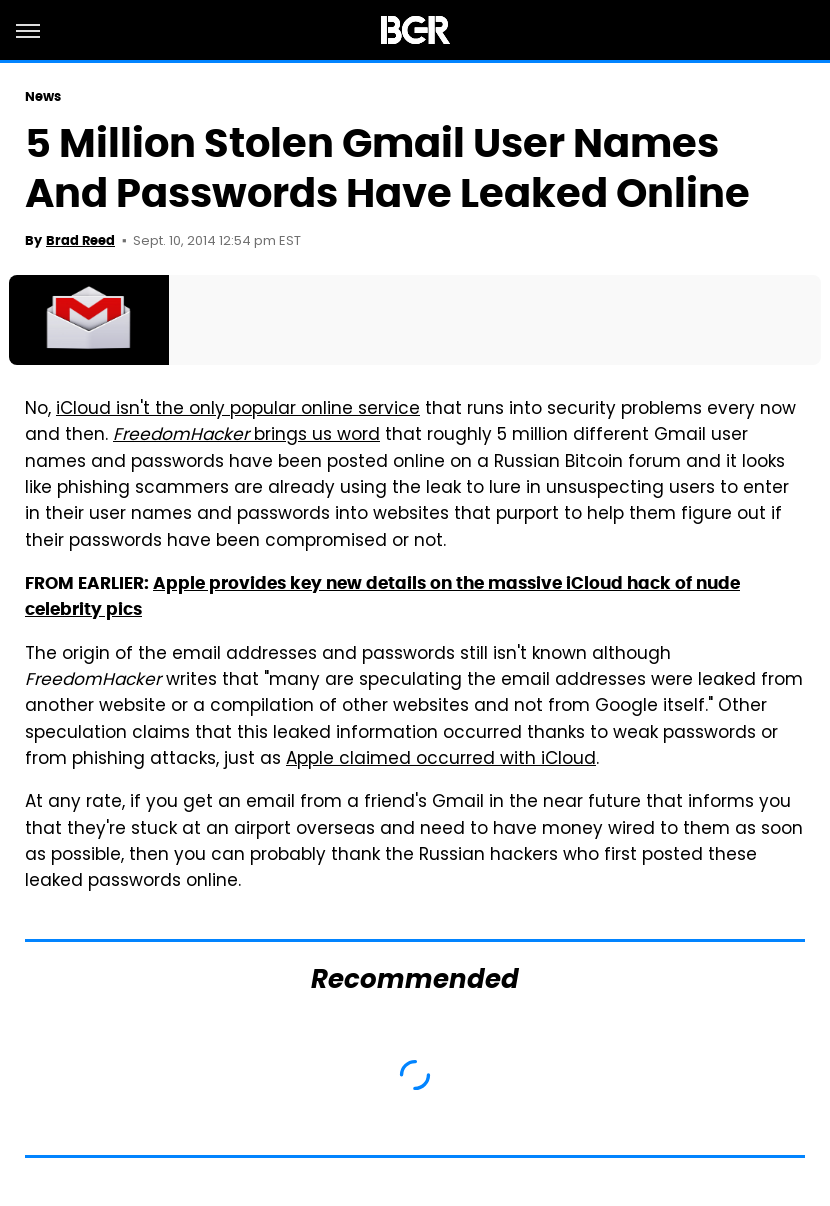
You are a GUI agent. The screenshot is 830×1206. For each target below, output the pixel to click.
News (43, 96)
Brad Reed (80, 240)
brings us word (246, 436)
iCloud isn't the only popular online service (238, 410)
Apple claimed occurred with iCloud (441, 760)
